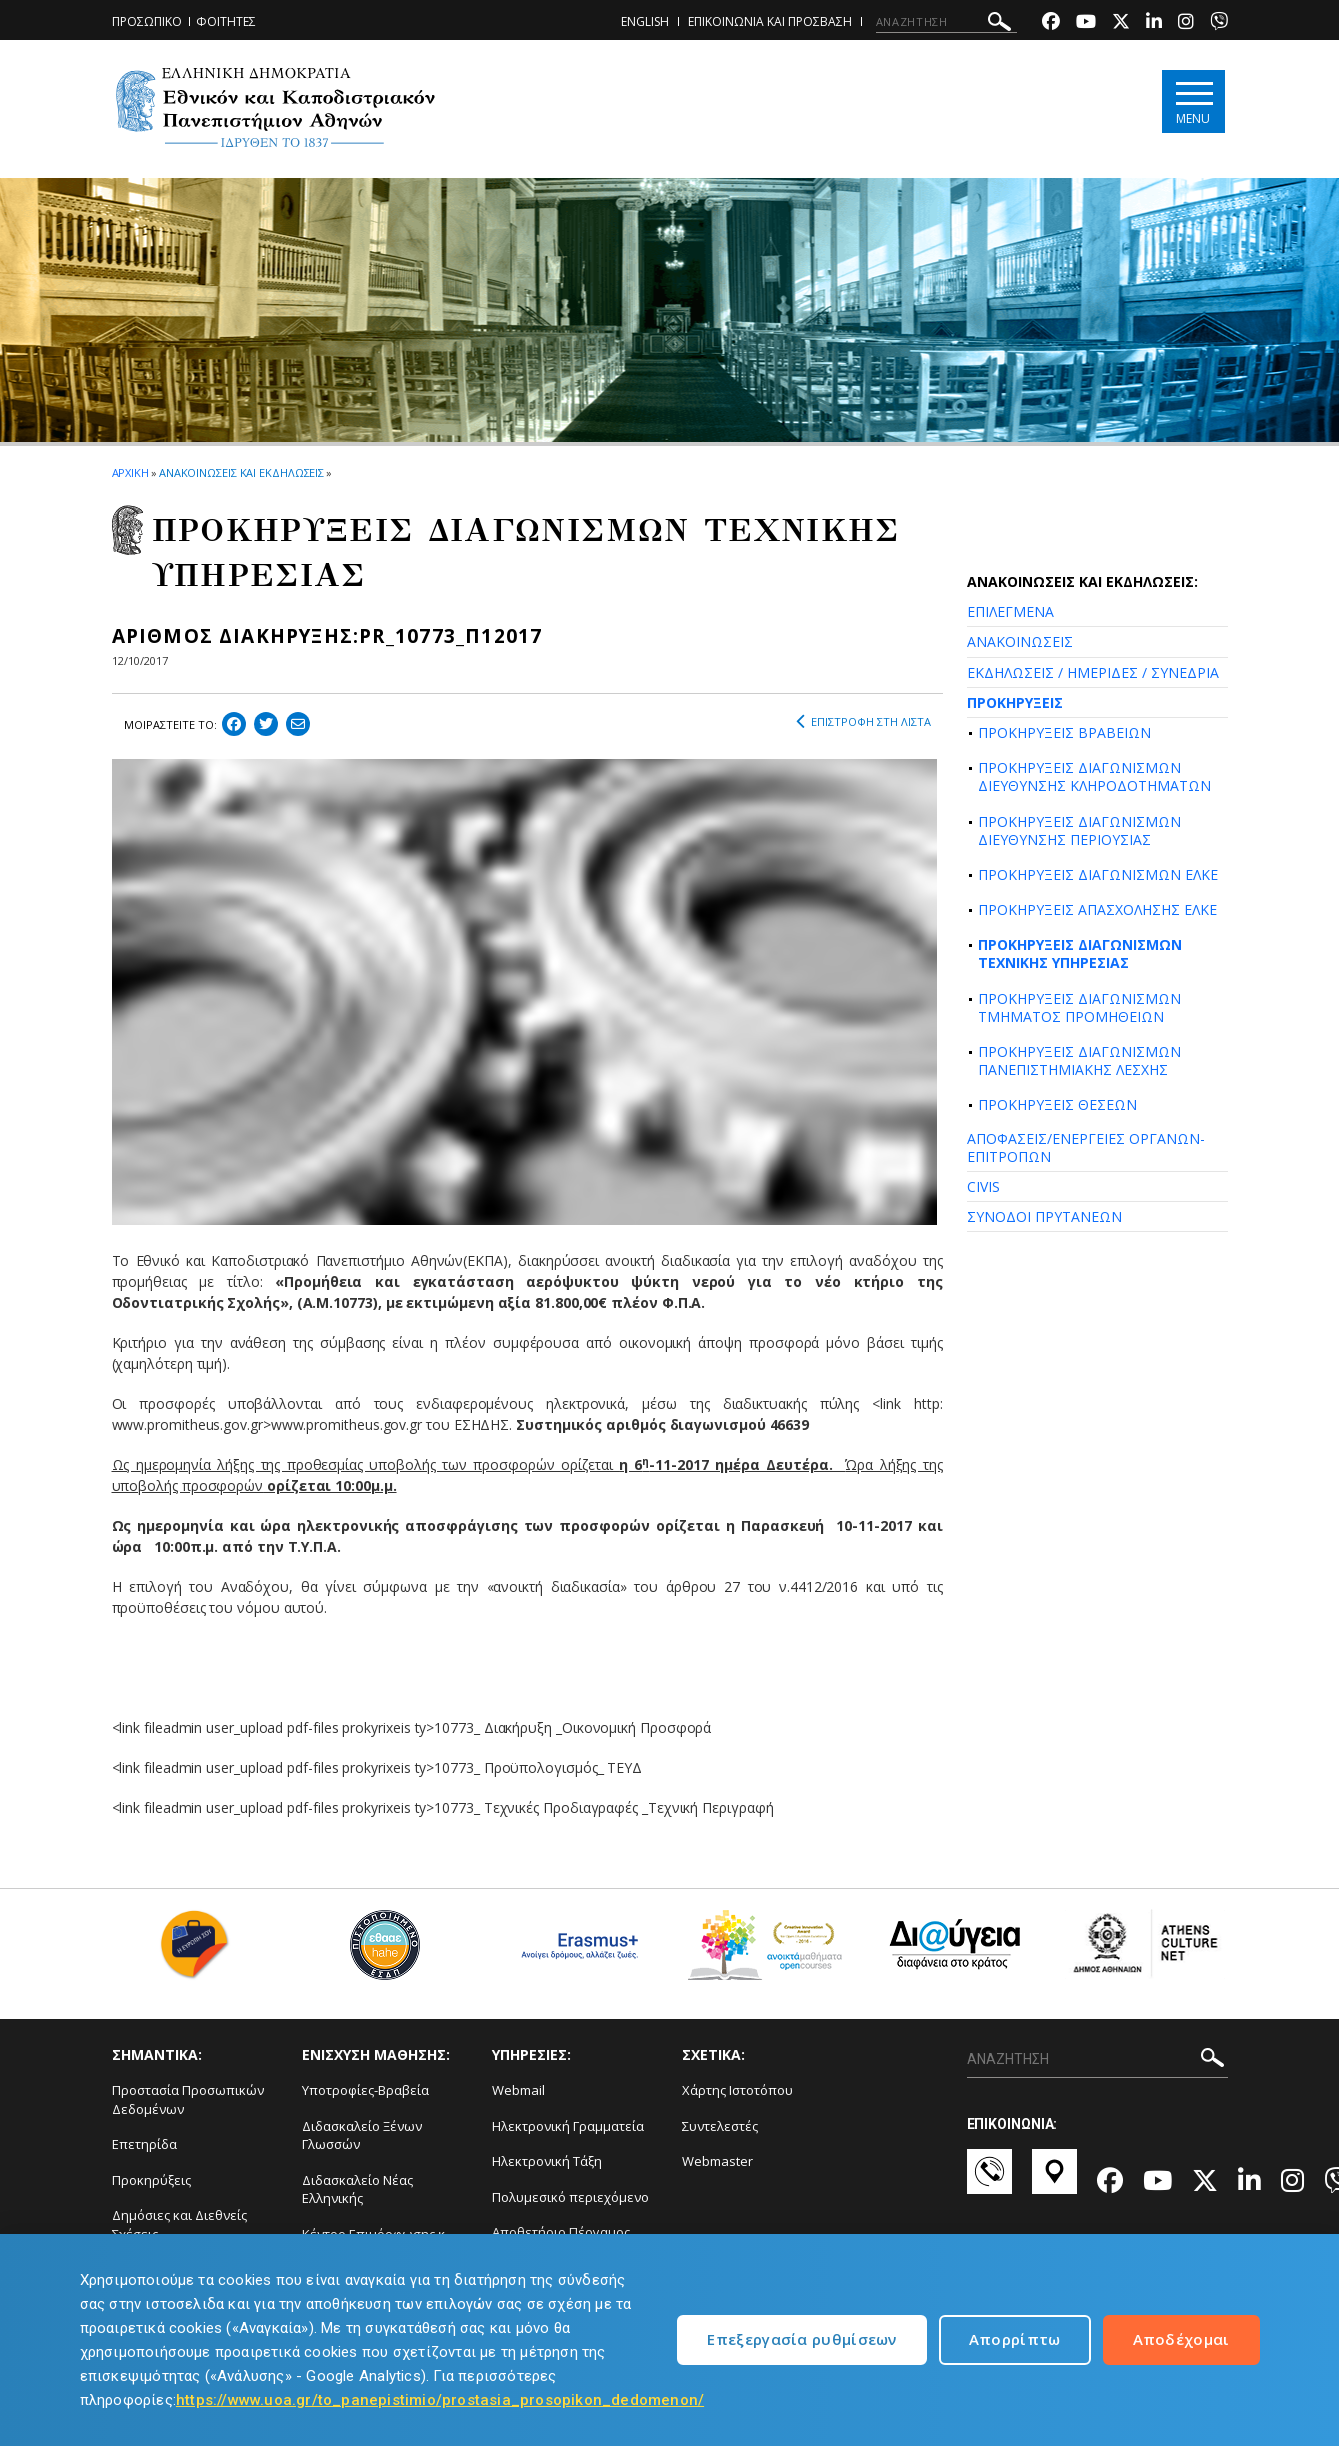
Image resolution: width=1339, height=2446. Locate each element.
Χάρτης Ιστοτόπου (737, 2090)
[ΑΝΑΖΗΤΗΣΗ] (946, 22)
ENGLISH (645, 21)
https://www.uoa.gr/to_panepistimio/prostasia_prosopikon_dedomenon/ (440, 2400)
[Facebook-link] (1051, 23)
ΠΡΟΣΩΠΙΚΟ (147, 21)
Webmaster (717, 2161)
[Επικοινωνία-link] (989, 2181)
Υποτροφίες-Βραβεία (365, 2090)
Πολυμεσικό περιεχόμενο (570, 2197)
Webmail (518, 2090)
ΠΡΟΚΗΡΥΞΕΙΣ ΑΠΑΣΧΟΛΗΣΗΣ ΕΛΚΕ (1097, 909)
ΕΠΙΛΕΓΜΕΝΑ (1010, 611)
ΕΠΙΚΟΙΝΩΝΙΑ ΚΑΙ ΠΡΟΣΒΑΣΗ (770, 21)
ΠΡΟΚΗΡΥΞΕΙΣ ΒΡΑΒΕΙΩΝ (1064, 732)
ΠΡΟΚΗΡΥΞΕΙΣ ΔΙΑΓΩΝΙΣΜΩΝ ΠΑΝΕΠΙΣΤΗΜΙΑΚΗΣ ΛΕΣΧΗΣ (1079, 1060)
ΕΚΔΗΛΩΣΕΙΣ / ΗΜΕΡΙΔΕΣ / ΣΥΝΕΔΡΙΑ (1093, 672)
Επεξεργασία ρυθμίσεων (801, 2339)
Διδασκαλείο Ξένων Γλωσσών (362, 2135)
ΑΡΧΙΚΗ (130, 472)
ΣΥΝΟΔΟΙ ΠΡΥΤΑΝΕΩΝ (1044, 1216)
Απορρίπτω (1015, 2339)
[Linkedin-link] (1154, 23)
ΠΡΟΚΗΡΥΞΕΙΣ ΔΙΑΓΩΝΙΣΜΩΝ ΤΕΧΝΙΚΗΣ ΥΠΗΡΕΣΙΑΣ (1080, 953)
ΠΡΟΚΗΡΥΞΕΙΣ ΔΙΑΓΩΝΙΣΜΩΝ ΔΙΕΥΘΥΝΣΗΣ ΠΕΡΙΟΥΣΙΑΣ (1079, 830)
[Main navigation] (1193, 101)
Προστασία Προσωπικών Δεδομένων (188, 2099)
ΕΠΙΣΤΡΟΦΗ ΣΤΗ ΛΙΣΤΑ (863, 722)
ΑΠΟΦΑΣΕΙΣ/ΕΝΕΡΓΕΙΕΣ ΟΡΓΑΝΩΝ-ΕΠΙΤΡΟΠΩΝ (1086, 1147)
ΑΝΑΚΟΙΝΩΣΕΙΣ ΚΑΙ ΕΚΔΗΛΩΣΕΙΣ (241, 472)
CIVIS (983, 1186)
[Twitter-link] (1121, 23)
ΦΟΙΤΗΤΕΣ (226, 21)
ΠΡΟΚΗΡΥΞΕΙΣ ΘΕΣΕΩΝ (1057, 1104)
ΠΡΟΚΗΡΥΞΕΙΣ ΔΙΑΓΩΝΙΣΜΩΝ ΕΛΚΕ (1098, 874)
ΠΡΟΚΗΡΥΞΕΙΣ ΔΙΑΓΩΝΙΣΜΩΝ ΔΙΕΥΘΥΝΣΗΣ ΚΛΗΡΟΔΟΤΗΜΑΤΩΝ (1094, 776)
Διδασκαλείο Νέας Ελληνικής (357, 2189)
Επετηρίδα (144, 2144)
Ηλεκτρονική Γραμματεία (568, 2126)
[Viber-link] (1219, 23)
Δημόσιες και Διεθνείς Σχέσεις (179, 2224)
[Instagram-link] (1186, 23)
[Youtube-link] (1086, 23)
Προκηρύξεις (151, 2180)
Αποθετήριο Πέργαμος (561, 2232)
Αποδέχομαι (1181, 2339)
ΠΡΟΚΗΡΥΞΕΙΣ (1015, 702)
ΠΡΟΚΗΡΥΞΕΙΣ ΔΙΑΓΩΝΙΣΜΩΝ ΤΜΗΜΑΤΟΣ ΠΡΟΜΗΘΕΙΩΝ (1079, 1007)
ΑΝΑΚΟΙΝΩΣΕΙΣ (1020, 641)
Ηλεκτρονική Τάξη (547, 2161)
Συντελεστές (720, 2126)
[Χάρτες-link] (1054, 2181)
